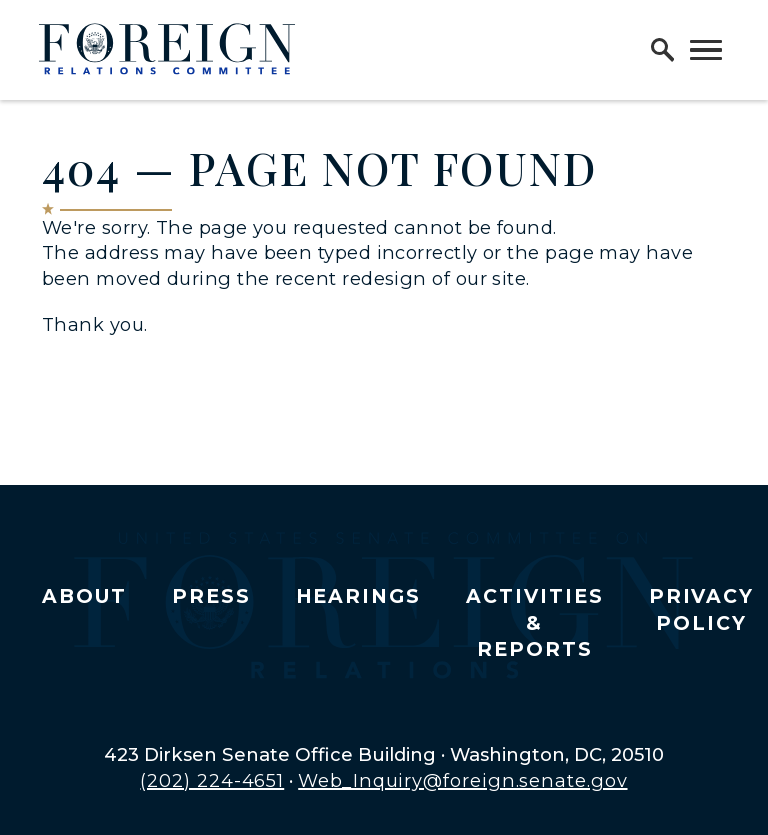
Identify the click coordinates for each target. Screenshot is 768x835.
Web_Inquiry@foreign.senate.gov (462, 780)
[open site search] (663, 50)
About (84, 596)
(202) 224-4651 (212, 780)
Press (211, 596)
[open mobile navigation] (706, 50)
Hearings (359, 596)
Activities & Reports (535, 623)
